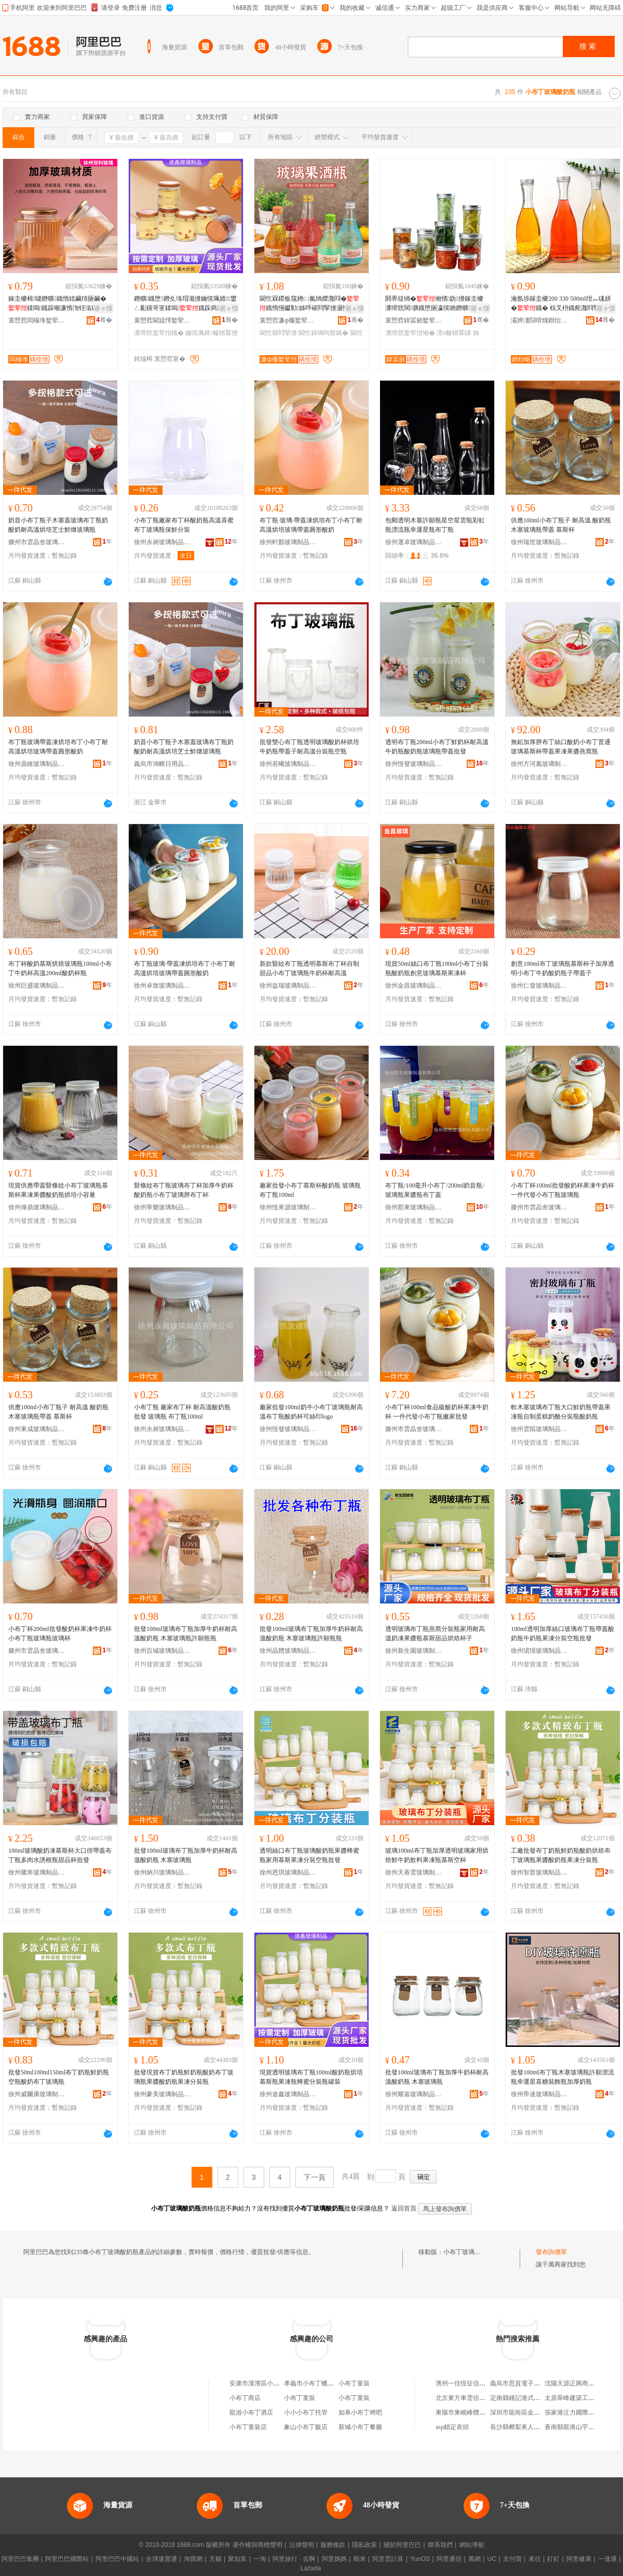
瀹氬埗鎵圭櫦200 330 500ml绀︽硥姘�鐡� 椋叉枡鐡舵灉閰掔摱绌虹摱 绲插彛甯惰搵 (561, 304)
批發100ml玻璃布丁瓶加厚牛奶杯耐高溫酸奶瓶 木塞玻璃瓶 (185, 1855)
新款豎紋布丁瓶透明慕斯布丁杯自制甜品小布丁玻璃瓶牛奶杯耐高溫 (309, 968)
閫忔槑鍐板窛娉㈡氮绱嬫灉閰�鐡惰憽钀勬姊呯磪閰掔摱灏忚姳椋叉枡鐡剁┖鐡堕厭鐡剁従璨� (310, 304)
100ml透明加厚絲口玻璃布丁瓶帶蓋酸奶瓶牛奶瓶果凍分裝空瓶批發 (562, 1633)
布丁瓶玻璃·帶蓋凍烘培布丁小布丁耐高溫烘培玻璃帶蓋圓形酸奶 (184, 968)
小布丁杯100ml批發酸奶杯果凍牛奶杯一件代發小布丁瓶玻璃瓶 (562, 1190)
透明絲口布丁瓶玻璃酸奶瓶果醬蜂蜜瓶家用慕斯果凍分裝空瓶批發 (309, 1855)
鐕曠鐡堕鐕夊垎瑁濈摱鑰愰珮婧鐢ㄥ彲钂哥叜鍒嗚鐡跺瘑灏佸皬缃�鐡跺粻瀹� (185, 304)
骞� (104, 319)
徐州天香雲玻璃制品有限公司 (413, 1872)
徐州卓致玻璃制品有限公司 (162, 985)
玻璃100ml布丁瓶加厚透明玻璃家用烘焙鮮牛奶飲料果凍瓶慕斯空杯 (437, 1855)
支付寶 (512, 2558)
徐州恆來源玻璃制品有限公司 (288, 1207)
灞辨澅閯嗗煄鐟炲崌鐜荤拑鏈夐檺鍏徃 (539, 320)
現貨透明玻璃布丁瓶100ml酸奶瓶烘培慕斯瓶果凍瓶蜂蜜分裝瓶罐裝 (311, 2077)
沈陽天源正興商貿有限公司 (582, 2383)
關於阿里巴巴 (402, 2544)
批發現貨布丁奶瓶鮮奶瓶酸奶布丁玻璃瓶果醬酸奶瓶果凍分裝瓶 (184, 2077)
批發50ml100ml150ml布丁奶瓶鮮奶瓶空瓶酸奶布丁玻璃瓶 (58, 2077)
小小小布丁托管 (306, 2412)
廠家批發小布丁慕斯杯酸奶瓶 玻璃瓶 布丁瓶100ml (310, 1190)
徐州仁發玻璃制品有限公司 (539, 985)
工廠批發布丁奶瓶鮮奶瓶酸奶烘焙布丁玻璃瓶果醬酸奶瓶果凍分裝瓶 (561, 1855)
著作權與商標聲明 (257, 2544)
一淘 (259, 2558)
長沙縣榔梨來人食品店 (521, 2427)
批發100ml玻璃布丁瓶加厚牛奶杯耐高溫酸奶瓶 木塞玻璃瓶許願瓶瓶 (185, 1633)
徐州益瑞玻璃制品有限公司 (288, 985)
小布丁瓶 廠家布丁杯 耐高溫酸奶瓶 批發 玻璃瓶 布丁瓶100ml (182, 1412)
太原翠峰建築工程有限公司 (582, 2398)
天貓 (215, 2558)
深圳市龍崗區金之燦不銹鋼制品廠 (537, 2412)
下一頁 (315, 2177)
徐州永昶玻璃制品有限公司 (162, 542)
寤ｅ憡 (103, 308)
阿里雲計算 (387, 2558)
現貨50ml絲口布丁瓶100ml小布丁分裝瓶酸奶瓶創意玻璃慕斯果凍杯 (437, 968)
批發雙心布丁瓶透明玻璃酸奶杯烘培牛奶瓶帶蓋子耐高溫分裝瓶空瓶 (309, 746)
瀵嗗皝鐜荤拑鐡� (159, 332)
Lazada (311, 2568)
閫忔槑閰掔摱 (278, 332)
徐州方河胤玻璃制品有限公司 (539, 763)
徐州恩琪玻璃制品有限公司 (288, 1872)
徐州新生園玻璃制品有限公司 (413, 1650)
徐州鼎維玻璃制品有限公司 (36, 763)
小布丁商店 (245, 2398)
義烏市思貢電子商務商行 (524, 2383)
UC (491, 2558)
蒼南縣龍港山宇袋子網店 (579, 2427)
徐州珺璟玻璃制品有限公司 (539, 1650)
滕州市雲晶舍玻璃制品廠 (36, 542)
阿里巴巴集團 (20, 2558)
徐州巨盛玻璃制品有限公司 (36, 985)
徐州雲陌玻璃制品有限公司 (539, 1429)
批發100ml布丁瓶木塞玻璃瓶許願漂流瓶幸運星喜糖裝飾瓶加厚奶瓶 (562, 2077)
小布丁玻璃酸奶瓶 (468, 2252)
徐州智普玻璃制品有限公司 (539, 1872)
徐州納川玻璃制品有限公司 (162, 1872)
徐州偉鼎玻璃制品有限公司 (36, 1207)
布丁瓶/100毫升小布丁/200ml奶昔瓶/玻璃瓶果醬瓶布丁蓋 (434, 1190)
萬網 (474, 2558)
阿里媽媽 (334, 2558)
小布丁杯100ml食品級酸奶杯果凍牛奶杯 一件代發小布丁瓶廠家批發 (437, 1412)
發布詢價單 (551, 2252)
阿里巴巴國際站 (67, 2558)
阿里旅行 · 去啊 (294, 2558)
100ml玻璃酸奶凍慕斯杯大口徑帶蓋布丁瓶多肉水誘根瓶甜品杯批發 (60, 1855)
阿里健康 (578, 2558)
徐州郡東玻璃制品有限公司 (413, 1207)
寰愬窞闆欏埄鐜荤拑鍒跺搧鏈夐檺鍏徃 (36, 320)
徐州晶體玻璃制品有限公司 (288, 1650)
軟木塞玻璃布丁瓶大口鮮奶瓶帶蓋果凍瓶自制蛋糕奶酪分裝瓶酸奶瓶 (561, 1412)
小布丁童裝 (354, 2383)
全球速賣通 (161, 2558)
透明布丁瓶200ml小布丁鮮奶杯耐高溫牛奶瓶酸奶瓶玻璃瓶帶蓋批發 (437, 746)
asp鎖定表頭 (452, 2427)
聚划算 (237, 2558)
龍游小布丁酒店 (251, 2412)
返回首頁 (403, 2208)
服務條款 (332, 2544)
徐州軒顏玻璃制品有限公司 (288, 542)
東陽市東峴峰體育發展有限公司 (479, 2412)
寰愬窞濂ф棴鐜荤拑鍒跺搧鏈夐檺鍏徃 (288, 320)
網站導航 (471, 2544)
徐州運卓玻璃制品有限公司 (413, 542)
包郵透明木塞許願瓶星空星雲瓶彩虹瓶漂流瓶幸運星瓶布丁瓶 (435, 525)
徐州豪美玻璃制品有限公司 (162, 2094)
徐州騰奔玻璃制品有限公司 (36, 1872)
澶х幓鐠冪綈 (454, 332)
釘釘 (553, 2558)
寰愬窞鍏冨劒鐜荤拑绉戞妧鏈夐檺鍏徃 (413, 320)
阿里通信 (449, 2558)
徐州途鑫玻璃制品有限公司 (288, 2094)
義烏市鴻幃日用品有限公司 (162, 763)
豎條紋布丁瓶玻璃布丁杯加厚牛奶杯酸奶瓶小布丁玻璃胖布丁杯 (184, 1190)
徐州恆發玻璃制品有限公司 (413, 763)
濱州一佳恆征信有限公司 (470, 2383)
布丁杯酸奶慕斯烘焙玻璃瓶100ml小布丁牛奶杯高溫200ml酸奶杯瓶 (60, 968)
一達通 (607, 2558)
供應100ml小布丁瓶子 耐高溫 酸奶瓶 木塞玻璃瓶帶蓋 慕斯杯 (561, 525)
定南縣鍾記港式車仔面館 (524, 2398)
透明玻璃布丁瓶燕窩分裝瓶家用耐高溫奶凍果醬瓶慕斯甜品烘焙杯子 (435, 1633)
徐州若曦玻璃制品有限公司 (288, 763)
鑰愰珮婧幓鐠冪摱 (211, 332)
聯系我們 (440, 2544)
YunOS (420, 2558)
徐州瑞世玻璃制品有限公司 (539, 542)
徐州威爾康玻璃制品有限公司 (36, 2094)
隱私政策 (364, 2544)
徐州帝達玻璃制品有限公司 (539, 2094)
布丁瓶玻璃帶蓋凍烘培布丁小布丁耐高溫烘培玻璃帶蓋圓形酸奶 (58, 746)
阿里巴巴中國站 (117, 2558)
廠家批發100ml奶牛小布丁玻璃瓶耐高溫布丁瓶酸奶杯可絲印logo (311, 1412)
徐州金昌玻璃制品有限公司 (413, 985)
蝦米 (360, 2558)
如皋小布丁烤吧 (360, 2412)
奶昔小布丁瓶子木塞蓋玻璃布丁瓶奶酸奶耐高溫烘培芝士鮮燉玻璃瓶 (58, 525)
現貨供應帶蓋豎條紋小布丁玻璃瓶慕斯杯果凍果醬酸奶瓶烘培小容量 (58, 1190)
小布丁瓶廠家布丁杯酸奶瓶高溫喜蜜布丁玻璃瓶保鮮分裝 (184, 525)
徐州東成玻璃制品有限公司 (36, 1429)
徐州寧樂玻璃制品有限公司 (162, 1207)
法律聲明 (301, 2544)
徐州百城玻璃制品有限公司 (162, 1650)
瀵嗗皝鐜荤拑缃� (410, 332)
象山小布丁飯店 (306, 2427)
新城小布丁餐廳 (360, 2427)
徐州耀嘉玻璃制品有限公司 (413, 2094)
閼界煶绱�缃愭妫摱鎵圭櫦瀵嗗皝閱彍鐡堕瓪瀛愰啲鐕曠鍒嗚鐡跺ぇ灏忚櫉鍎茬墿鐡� (435, 304)
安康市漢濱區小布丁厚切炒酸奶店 (276, 2383)
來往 (535, 2558)
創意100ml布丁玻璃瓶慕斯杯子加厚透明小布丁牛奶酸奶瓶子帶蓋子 (562, 968)
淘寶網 (193, 2558)
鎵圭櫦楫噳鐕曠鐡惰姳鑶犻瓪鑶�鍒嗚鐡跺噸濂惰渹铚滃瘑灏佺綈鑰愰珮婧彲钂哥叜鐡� (59, 304)
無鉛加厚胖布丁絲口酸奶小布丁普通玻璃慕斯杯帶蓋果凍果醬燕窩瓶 (561, 746)
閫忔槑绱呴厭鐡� (323, 332)
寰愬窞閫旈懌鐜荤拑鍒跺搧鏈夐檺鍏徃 (162, 320)
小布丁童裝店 (248, 2427)
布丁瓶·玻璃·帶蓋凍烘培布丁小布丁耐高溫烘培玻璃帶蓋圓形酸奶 (311, 525)
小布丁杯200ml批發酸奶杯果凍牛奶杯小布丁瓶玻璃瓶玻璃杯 (60, 1633)
